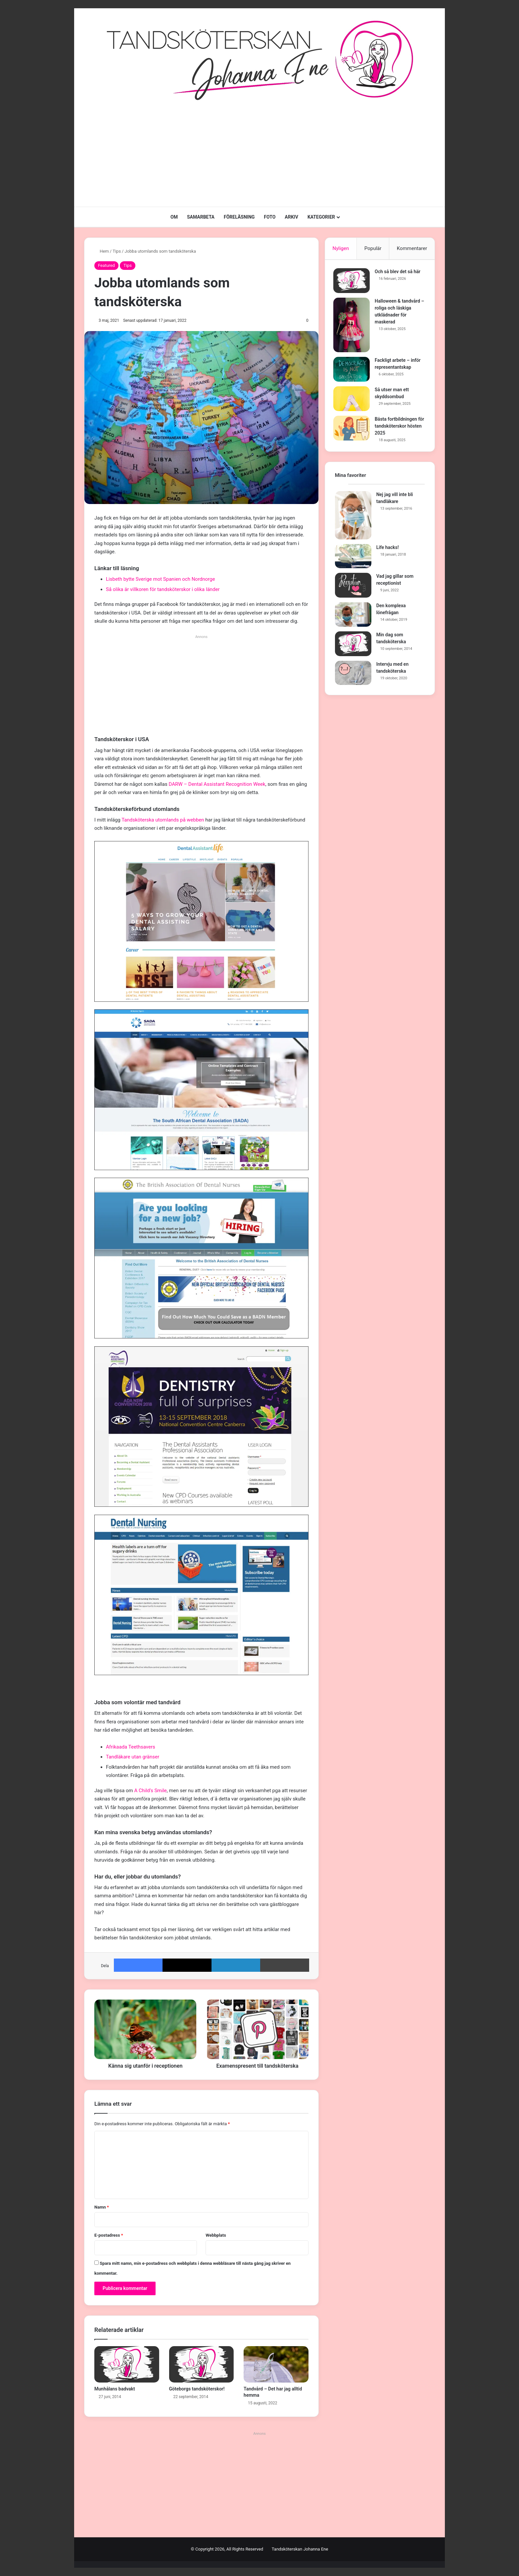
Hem (101, 251)
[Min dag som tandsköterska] (353, 646)
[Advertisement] (259, 153)
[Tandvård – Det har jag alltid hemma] (276, 2364)
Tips (117, 251)
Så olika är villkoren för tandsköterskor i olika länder (163, 589)
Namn (101, 2207)
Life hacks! (387, 550)
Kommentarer (412, 248)
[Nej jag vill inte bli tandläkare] (353, 518)
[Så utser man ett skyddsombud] (353, 400)
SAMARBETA (200, 217)
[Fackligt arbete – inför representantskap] (353, 371)
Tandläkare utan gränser (132, 1757)
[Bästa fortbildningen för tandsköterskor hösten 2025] (353, 429)
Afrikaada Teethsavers (130, 1747)
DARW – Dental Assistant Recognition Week (217, 784)
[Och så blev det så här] (353, 282)
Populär (373, 248)
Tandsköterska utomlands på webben (162, 820)
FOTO (269, 217)
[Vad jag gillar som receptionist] (353, 588)
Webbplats (216, 2235)
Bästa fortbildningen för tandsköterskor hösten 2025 (397, 427)
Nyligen (340, 248)
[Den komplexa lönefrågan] (353, 618)
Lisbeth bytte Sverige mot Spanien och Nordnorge (160, 579)
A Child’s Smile (150, 1791)
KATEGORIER (321, 217)
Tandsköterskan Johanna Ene (300, 2549)
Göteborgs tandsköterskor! (197, 2388)
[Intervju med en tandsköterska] (353, 676)
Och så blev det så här (399, 273)
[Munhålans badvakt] (126, 2364)
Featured (106, 265)
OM (174, 217)
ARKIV (291, 217)
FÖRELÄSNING (239, 217)
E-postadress (108, 2235)
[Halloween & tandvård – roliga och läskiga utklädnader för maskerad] (353, 326)
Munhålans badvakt (114, 2388)
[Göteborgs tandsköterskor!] (201, 2364)
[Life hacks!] (353, 559)
